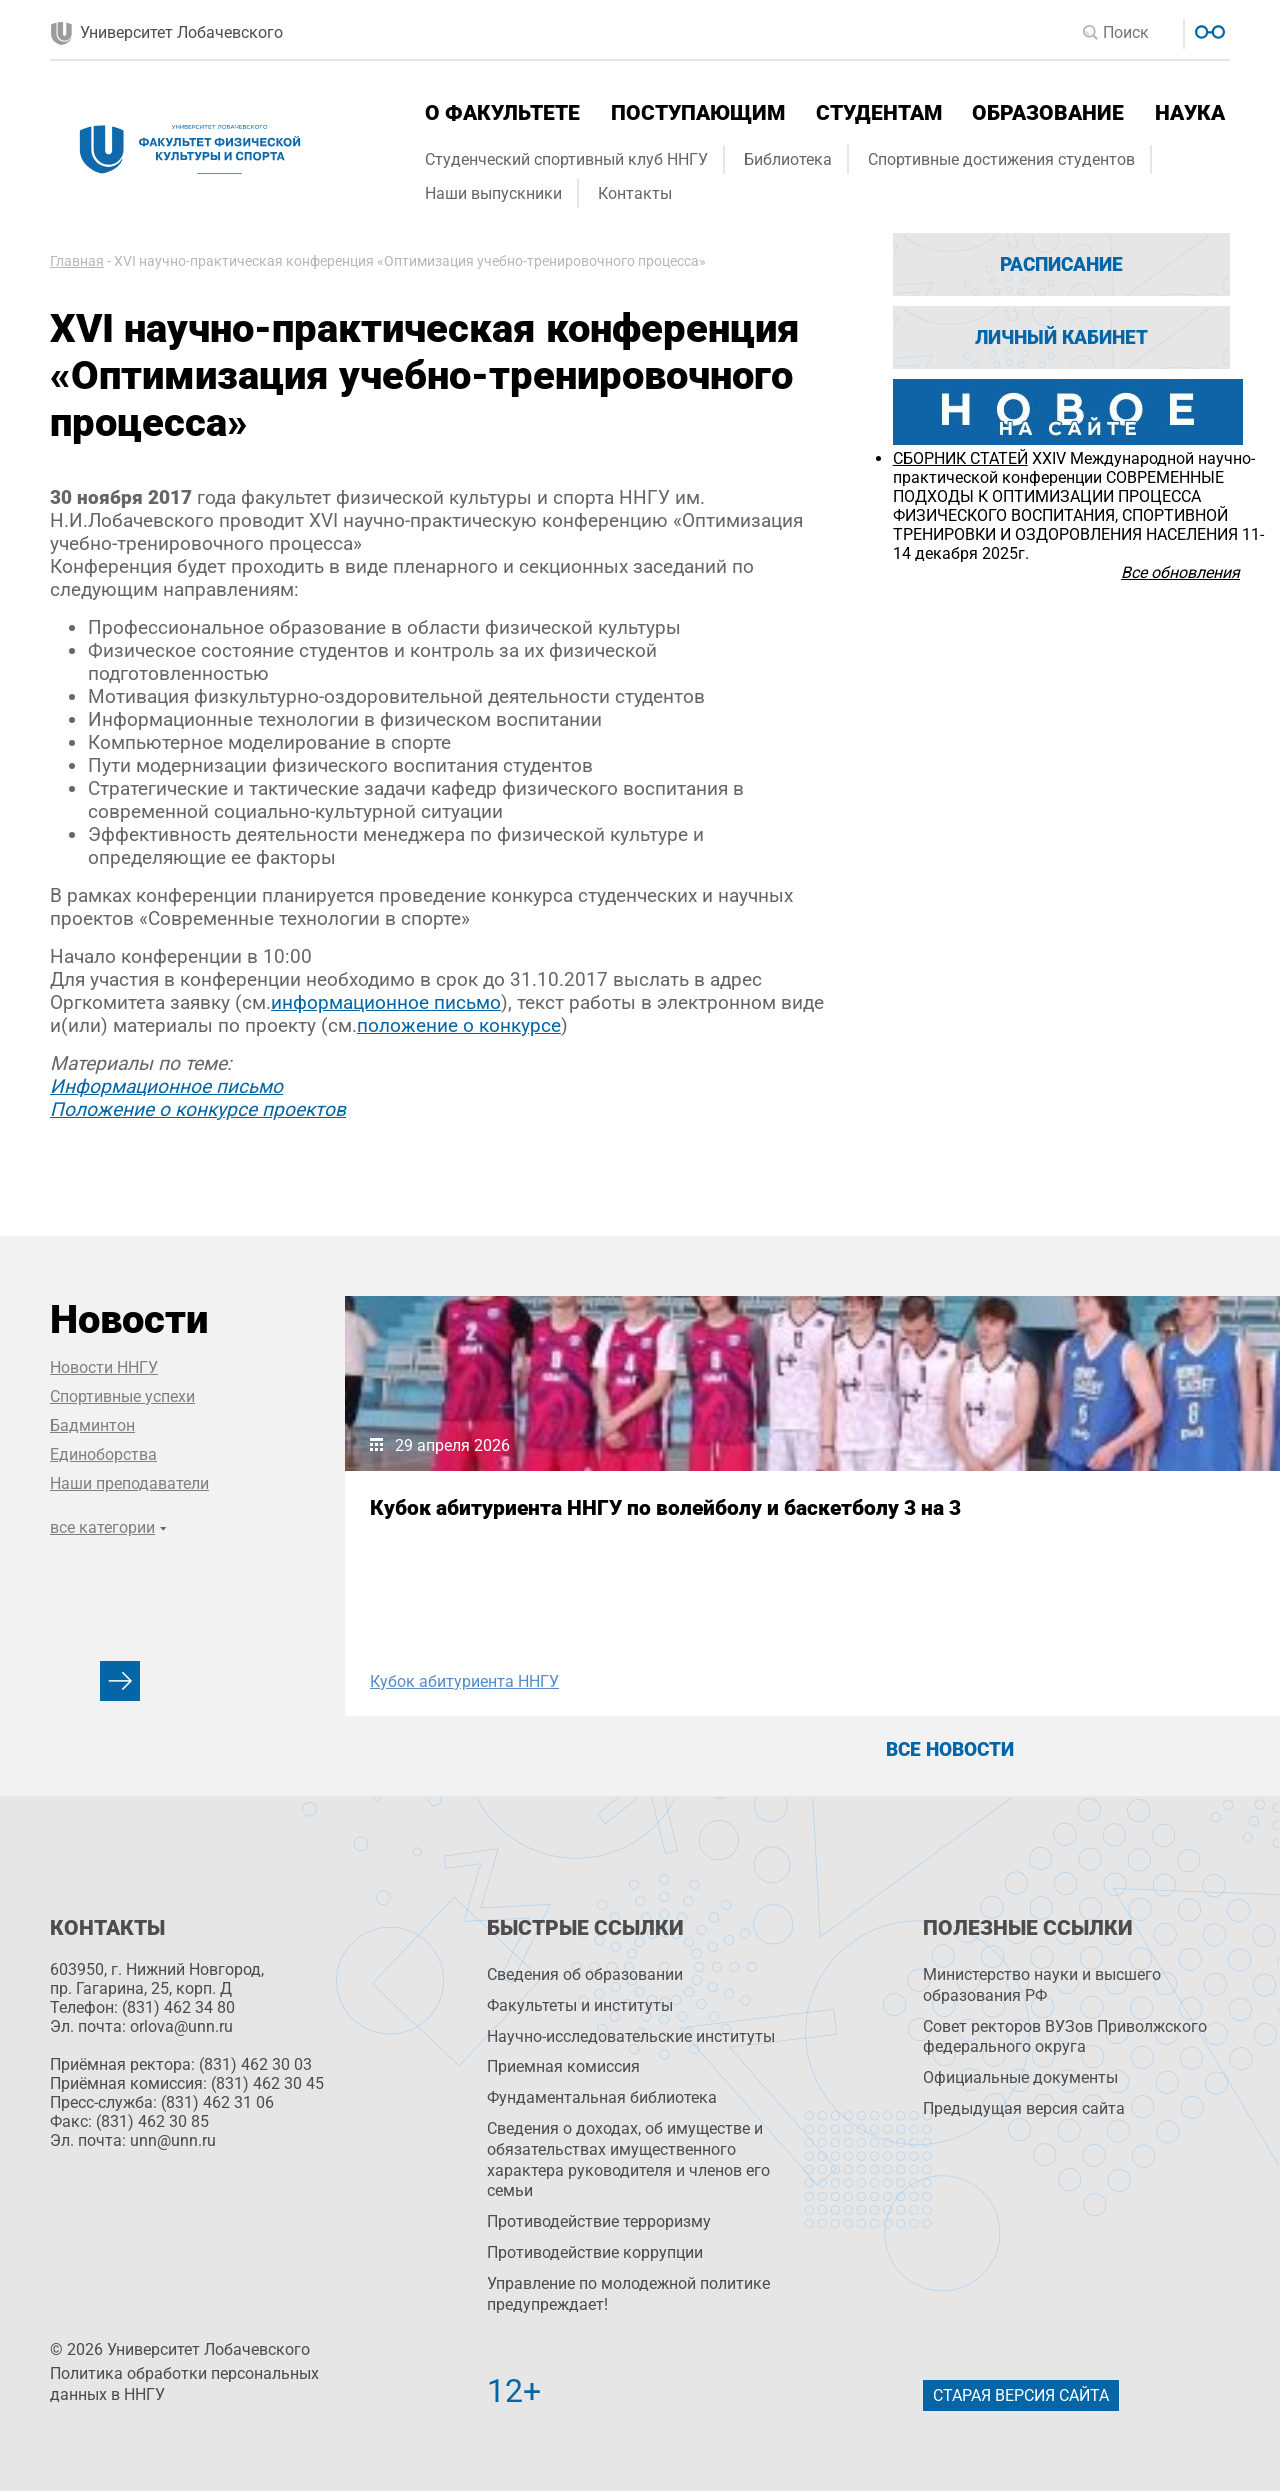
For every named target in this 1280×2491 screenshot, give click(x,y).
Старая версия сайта (1021, 2395)
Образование (1048, 113)
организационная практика (900, 1681)
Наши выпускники (493, 193)
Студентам (879, 113)
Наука (1190, 113)
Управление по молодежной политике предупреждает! (628, 2294)
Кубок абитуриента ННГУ (464, 1681)
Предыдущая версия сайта (1024, 2108)
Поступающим (698, 113)
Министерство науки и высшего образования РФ (1042, 1985)
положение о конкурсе (459, 1025)
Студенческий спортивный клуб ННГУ (566, 159)
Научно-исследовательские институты (631, 2036)
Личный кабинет (1061, 337)
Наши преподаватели (129, 1483)
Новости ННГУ (104, 1367)
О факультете (502, 113)
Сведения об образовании (585, 1974)
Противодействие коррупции (595, 2252)
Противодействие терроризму (599, 2221)
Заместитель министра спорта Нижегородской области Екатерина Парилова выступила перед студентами (950, 1544)
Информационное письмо (166, 1086)
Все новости (950, 1749)
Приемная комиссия (563, 2066)
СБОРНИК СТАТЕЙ (960, 458)
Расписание (1061, 264)
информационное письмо (386, 1002)
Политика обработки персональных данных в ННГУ (184, 2384)
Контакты (635, 193)
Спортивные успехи (122, 1396)
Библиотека (788, 159)
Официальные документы (1020, 2077)
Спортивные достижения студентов (1001, 159)
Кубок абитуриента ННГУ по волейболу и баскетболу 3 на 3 (522, 1520)
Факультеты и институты (580, 2005)
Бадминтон (92, 1425)
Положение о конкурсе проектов (198, 1109)
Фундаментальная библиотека (602, 2097)
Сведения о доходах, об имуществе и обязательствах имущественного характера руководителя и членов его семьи (628, 2159)
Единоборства (103, 1454)
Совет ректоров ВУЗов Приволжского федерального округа (1065, 2037)
